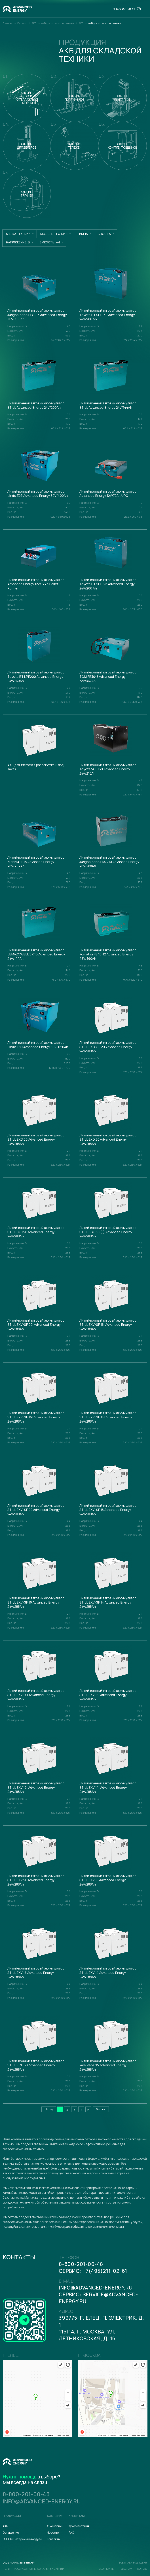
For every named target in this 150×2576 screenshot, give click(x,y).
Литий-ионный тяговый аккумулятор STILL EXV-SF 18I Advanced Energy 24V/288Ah (107, 1324)
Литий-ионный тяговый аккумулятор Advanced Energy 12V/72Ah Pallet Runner (35, 584)
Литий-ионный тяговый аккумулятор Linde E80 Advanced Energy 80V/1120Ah (37, 1044)
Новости (53, 2533)
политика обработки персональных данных (33, 2568)
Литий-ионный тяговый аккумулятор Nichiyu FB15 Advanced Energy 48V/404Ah (35, 861)
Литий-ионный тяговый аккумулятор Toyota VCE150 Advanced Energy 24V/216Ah (107, 769)
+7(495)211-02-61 (105, 2270)
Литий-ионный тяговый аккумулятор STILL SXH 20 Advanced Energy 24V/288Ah (35, 1232)
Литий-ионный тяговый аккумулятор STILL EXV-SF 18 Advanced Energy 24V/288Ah (107, 1509)
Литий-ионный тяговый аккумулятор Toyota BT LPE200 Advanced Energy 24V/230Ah (35, 676)
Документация (79, 2526)
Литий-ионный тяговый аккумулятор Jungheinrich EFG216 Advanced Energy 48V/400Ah (37, 314)
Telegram (125, 2568)
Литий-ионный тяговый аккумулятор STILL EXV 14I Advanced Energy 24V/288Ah (107, 1787)
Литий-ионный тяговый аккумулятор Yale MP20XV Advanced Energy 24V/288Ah (107, 2065)
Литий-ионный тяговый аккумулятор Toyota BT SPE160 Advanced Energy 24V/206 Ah (107, 314)
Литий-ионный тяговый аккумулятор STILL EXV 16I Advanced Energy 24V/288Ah (35, 1787)
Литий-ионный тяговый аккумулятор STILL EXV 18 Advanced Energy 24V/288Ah (107, 1880)
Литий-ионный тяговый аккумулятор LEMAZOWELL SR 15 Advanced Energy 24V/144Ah (36, 954)
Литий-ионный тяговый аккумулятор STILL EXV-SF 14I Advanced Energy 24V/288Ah (107, 1417)
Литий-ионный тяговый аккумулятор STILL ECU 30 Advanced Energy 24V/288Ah (35, 2065)
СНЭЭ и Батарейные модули (22, 2539)
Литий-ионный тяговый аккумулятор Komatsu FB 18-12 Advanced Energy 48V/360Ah (107, 954)
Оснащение (11, 2533)
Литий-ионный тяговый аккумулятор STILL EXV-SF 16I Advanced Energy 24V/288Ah (35, 1417)
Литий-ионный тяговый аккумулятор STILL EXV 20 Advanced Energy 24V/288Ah (35, 1880)
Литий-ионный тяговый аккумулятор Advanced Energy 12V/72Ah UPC (107, 493)
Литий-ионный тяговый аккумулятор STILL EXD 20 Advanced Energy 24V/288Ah (35, 1139)
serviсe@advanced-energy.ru (98, 2298)
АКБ (5, 2526)
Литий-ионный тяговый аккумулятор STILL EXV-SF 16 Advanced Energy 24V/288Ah (35, 1602)
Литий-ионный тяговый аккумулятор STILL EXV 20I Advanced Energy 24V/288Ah (35, 1695)
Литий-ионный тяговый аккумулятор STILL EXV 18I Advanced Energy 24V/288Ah (107, 1695)
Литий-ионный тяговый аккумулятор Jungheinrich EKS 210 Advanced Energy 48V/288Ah (109, 861)
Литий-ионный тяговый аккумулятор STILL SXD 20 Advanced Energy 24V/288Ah (107, 1139)
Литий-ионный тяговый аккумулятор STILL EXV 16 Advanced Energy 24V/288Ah (35, 1972)
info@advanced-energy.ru (95, 2287)
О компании (55, 2526)
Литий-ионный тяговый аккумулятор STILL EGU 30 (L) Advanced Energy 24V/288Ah (107, 1232)
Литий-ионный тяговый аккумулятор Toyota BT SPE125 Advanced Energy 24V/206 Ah (107, 584)
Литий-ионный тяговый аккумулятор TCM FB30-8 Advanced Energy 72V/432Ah (107, 676)
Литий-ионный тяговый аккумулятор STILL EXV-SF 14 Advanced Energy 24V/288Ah (107, 1602)
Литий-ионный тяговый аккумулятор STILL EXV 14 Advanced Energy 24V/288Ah (107, 1972)
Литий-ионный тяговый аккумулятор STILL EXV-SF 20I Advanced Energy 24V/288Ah (35, 1324)
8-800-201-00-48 (81, 2264)
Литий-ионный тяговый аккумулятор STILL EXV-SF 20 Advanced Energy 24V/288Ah (35, 1509)
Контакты (53, 2539)
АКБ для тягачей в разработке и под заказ (35, 767)
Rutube (142, 2568)
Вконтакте (106, 2568)
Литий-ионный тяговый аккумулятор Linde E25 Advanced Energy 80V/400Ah (37, 493)
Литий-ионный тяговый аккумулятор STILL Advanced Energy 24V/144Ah (107, 405)
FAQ (71, 2533)
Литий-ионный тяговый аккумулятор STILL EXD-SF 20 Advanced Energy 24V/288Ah (107, 1046)
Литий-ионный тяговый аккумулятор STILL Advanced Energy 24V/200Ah (35, 405)
